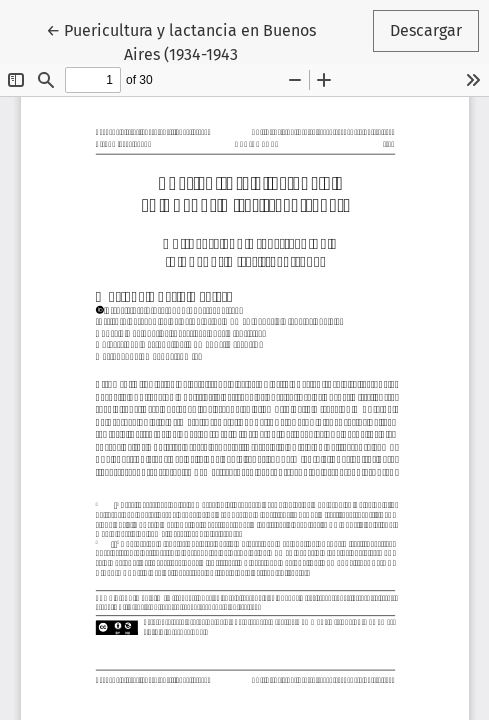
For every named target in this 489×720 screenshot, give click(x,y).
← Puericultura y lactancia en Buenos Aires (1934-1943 (181, 41)
